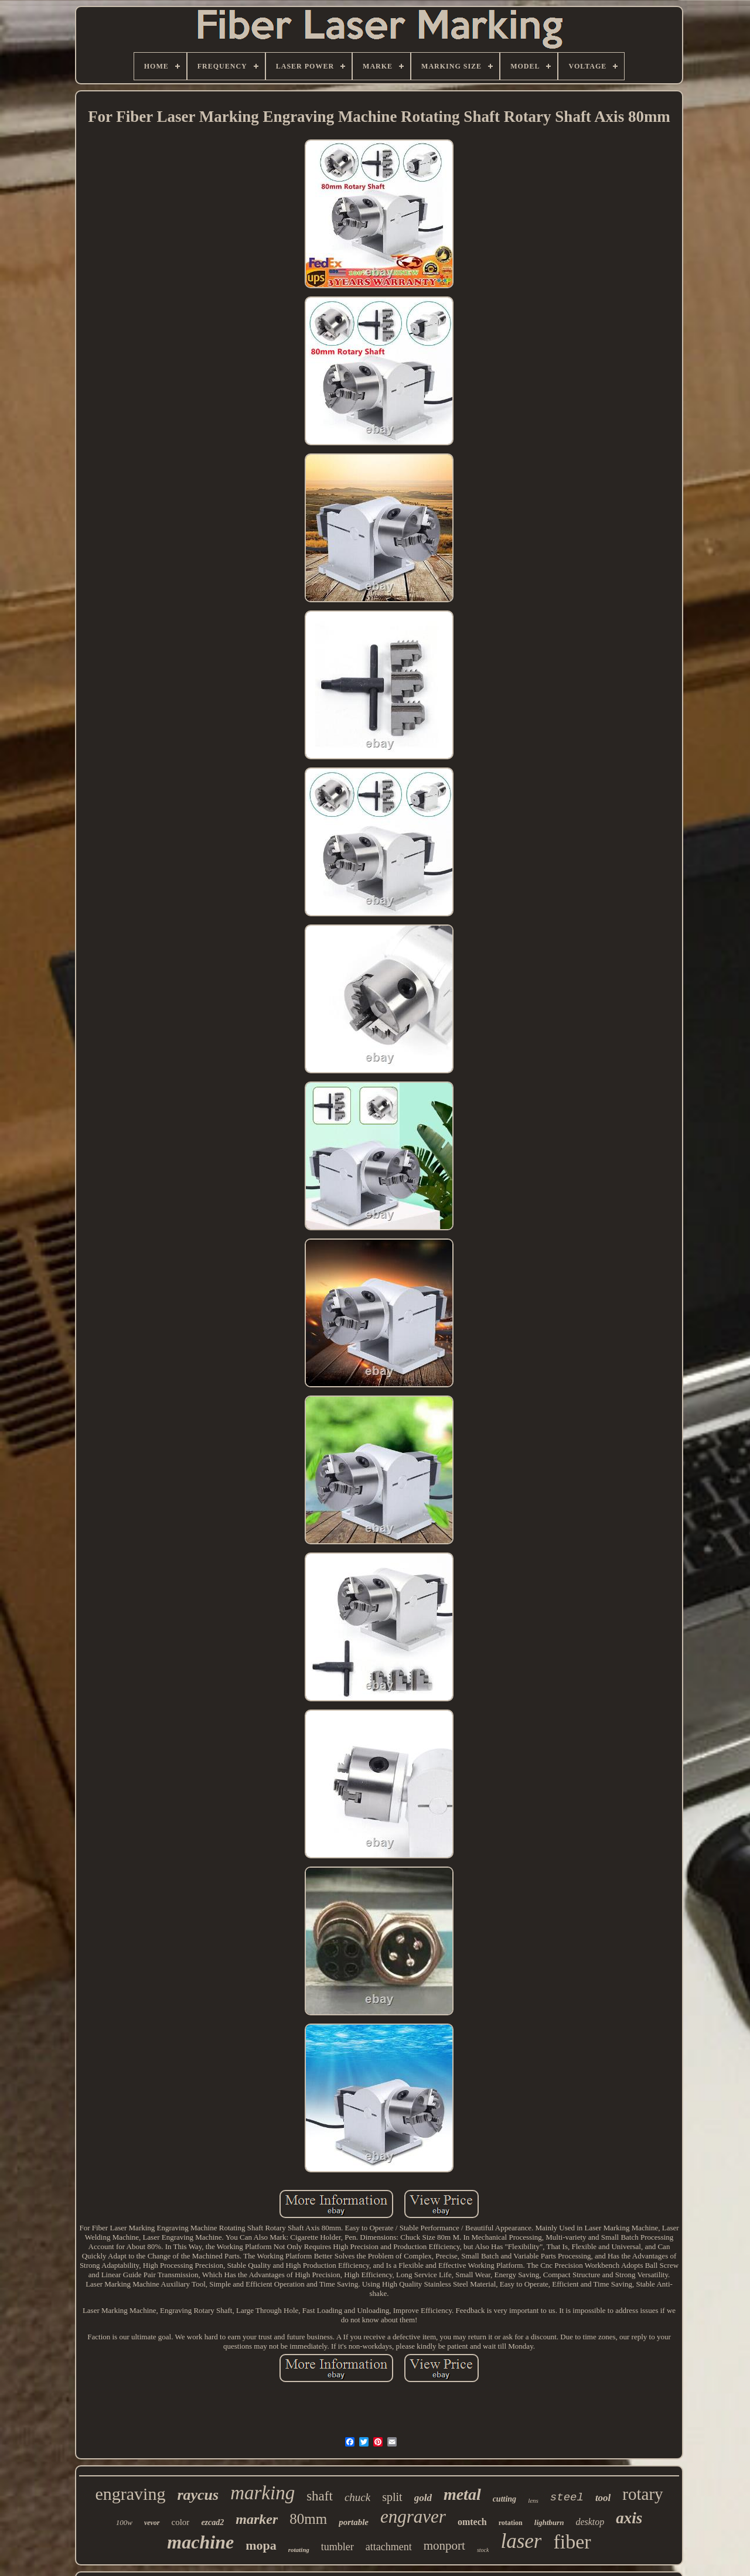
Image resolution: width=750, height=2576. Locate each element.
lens (533, 2500)
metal (462, 2494)
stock (483, 2550)
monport (444, 2546)
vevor (152, 2523)
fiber (572, 2542)
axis (629, 2518)
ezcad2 (212, 2522)
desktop (589, 2522)
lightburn (549, 2522)
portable (354, 2522)
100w (124, 2522)
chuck (357, 2497)
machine (200, 2542)
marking (262, 2492)
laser (520, 2541)
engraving (130, 2493)
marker (257, 2519)
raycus (198, 2494)
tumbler (337, 2547)
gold (423, 2497)
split (392, 2496)
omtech (472, 2522)
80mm (308, 2519)
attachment (389, 2547)
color (181, 2522)
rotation (511, 2523)
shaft (319, 2496)
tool (603, 2497)
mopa (261, 2545)
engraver (413, 2516)
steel (567, 2497)
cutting (504, 2499)
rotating (298, 2549)
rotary (642, 2494)
